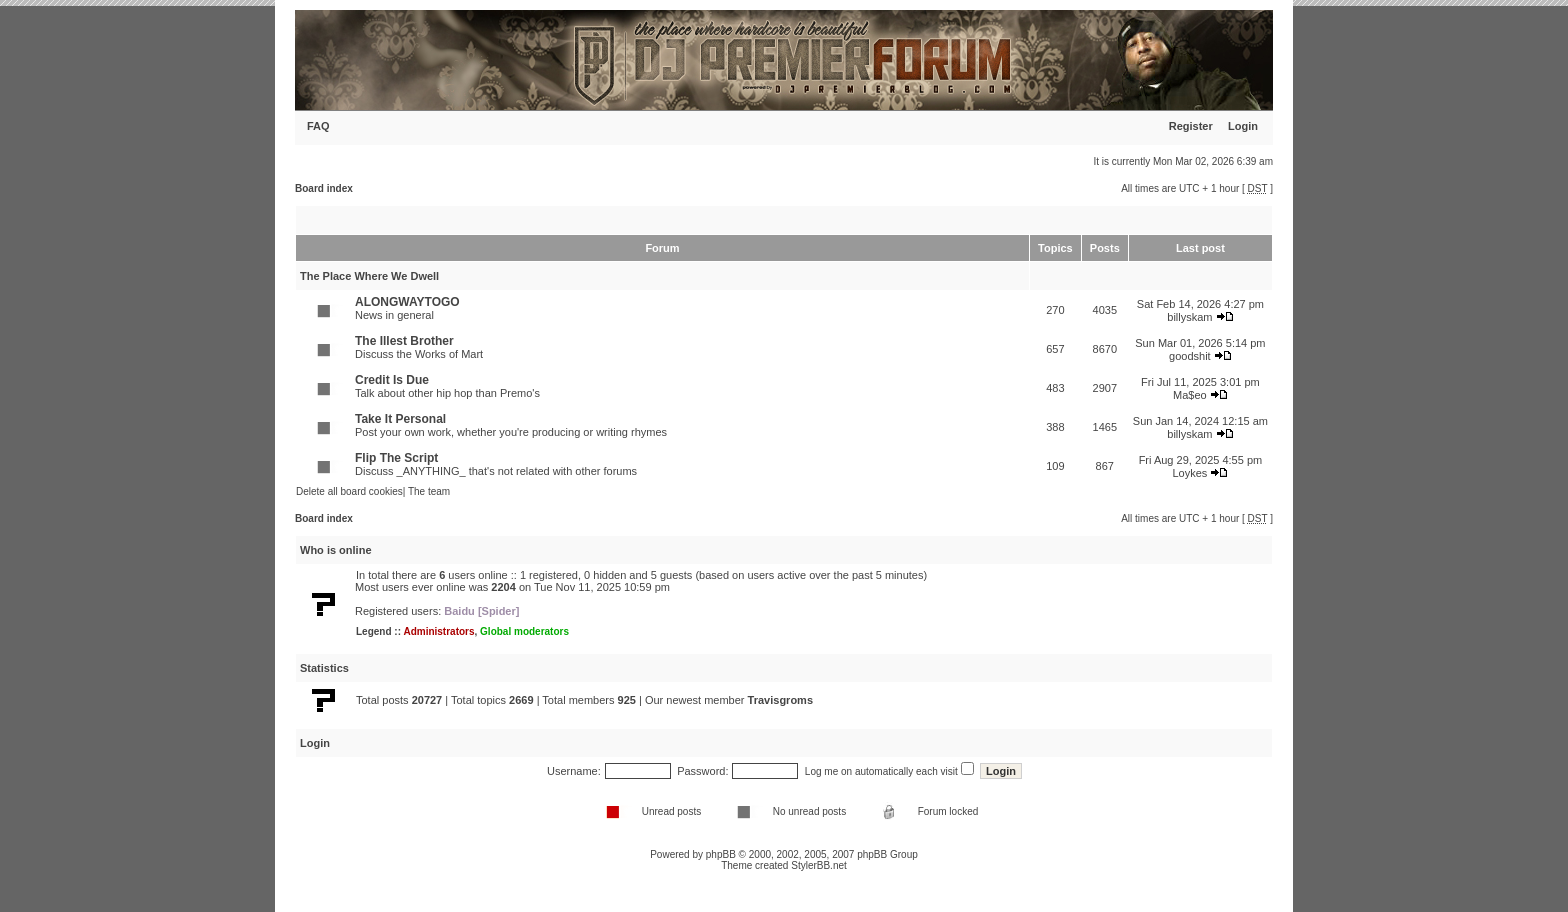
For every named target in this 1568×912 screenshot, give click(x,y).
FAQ (318, 126)
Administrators (438, 631)
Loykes (1189, 473)
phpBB (721, 854)
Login (1243, 126)
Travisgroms (780, 700)
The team (429, 491)
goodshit (1190, 356)
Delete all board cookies (349, 491)
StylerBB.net (819, 865)
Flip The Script (396, 458)
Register (1191, 126)
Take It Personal (400, 419)
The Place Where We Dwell (369, 276)
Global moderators (524, 631)
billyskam (1189, 317)
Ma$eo (1190, 395)
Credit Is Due (392, 380)
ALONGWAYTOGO (407, 302)
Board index (324, 188)
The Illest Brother (404, 341)
